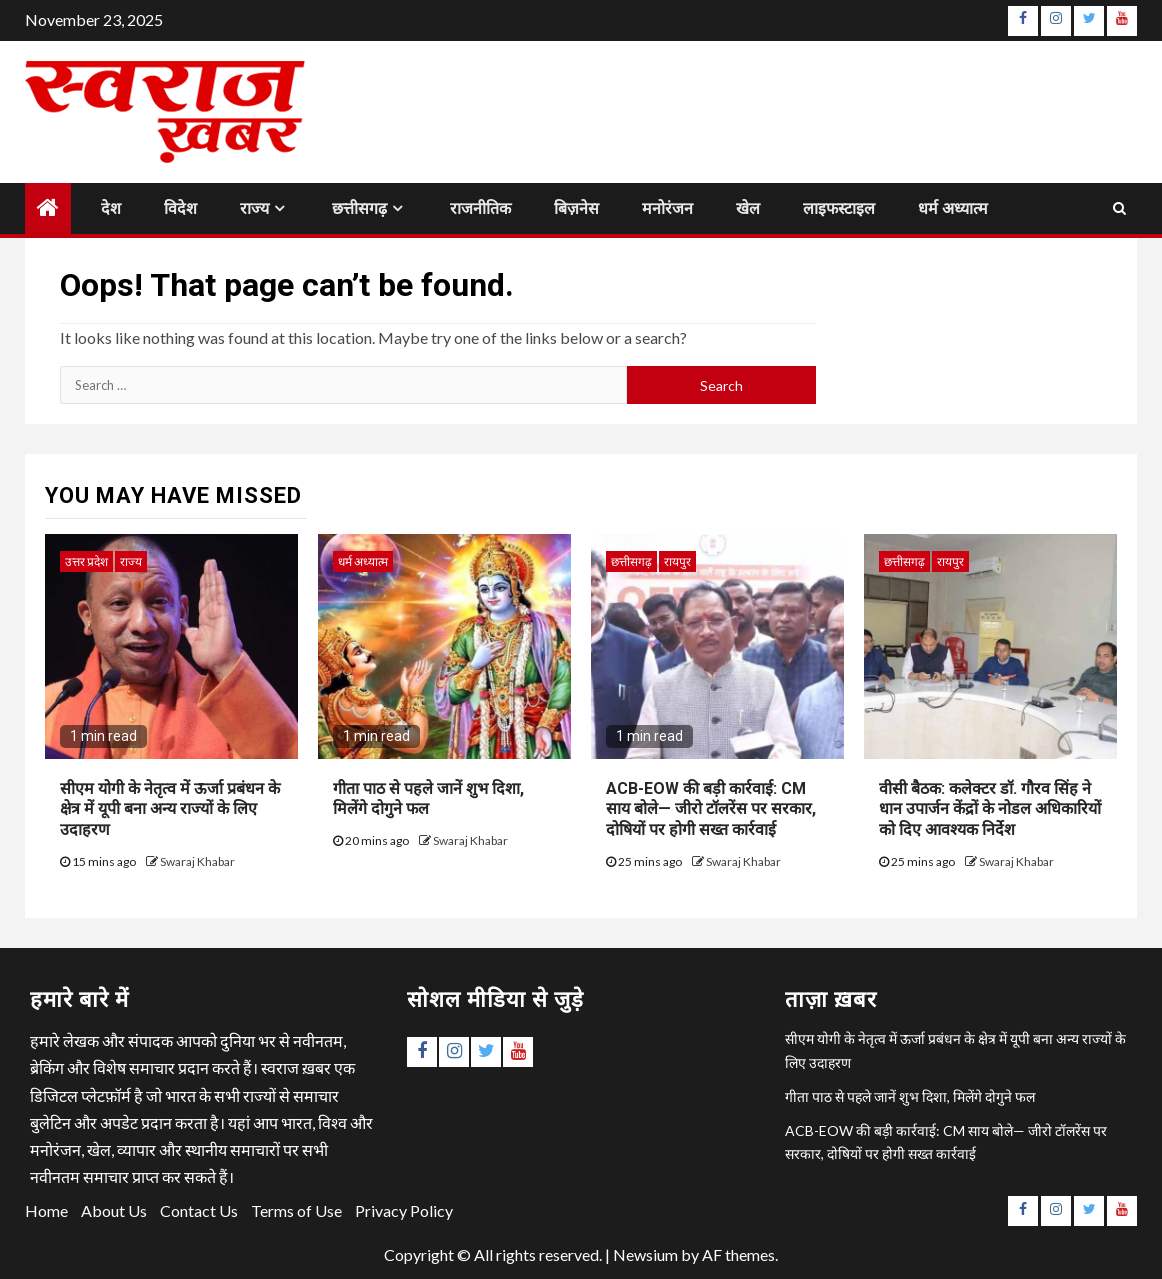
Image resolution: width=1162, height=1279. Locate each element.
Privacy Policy (404, 1210)
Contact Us (199, 1210)
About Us (114, 1210)
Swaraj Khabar (197, 861)
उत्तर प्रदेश (86, 561)
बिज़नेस (576, 208)
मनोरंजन (667, 208)
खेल (748, 208)
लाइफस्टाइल (839, 208)
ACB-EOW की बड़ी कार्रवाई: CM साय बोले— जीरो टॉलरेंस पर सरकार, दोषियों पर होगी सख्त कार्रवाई (711, 809)
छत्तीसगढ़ (359, 208)
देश (111, 208)
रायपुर (677, 561)
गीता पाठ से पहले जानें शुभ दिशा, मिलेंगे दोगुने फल (428, 799)
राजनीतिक (480, 208)
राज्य (254, 208)
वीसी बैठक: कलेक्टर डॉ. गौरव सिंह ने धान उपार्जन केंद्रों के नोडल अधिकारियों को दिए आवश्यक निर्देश (990, 809)
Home (46, 1210)
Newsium (645, 1254)
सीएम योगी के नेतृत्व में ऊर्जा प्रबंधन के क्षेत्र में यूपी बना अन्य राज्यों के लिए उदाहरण (170, 809)
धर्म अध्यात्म (953, 208)
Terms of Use (296, 1210)
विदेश (180, 208)
